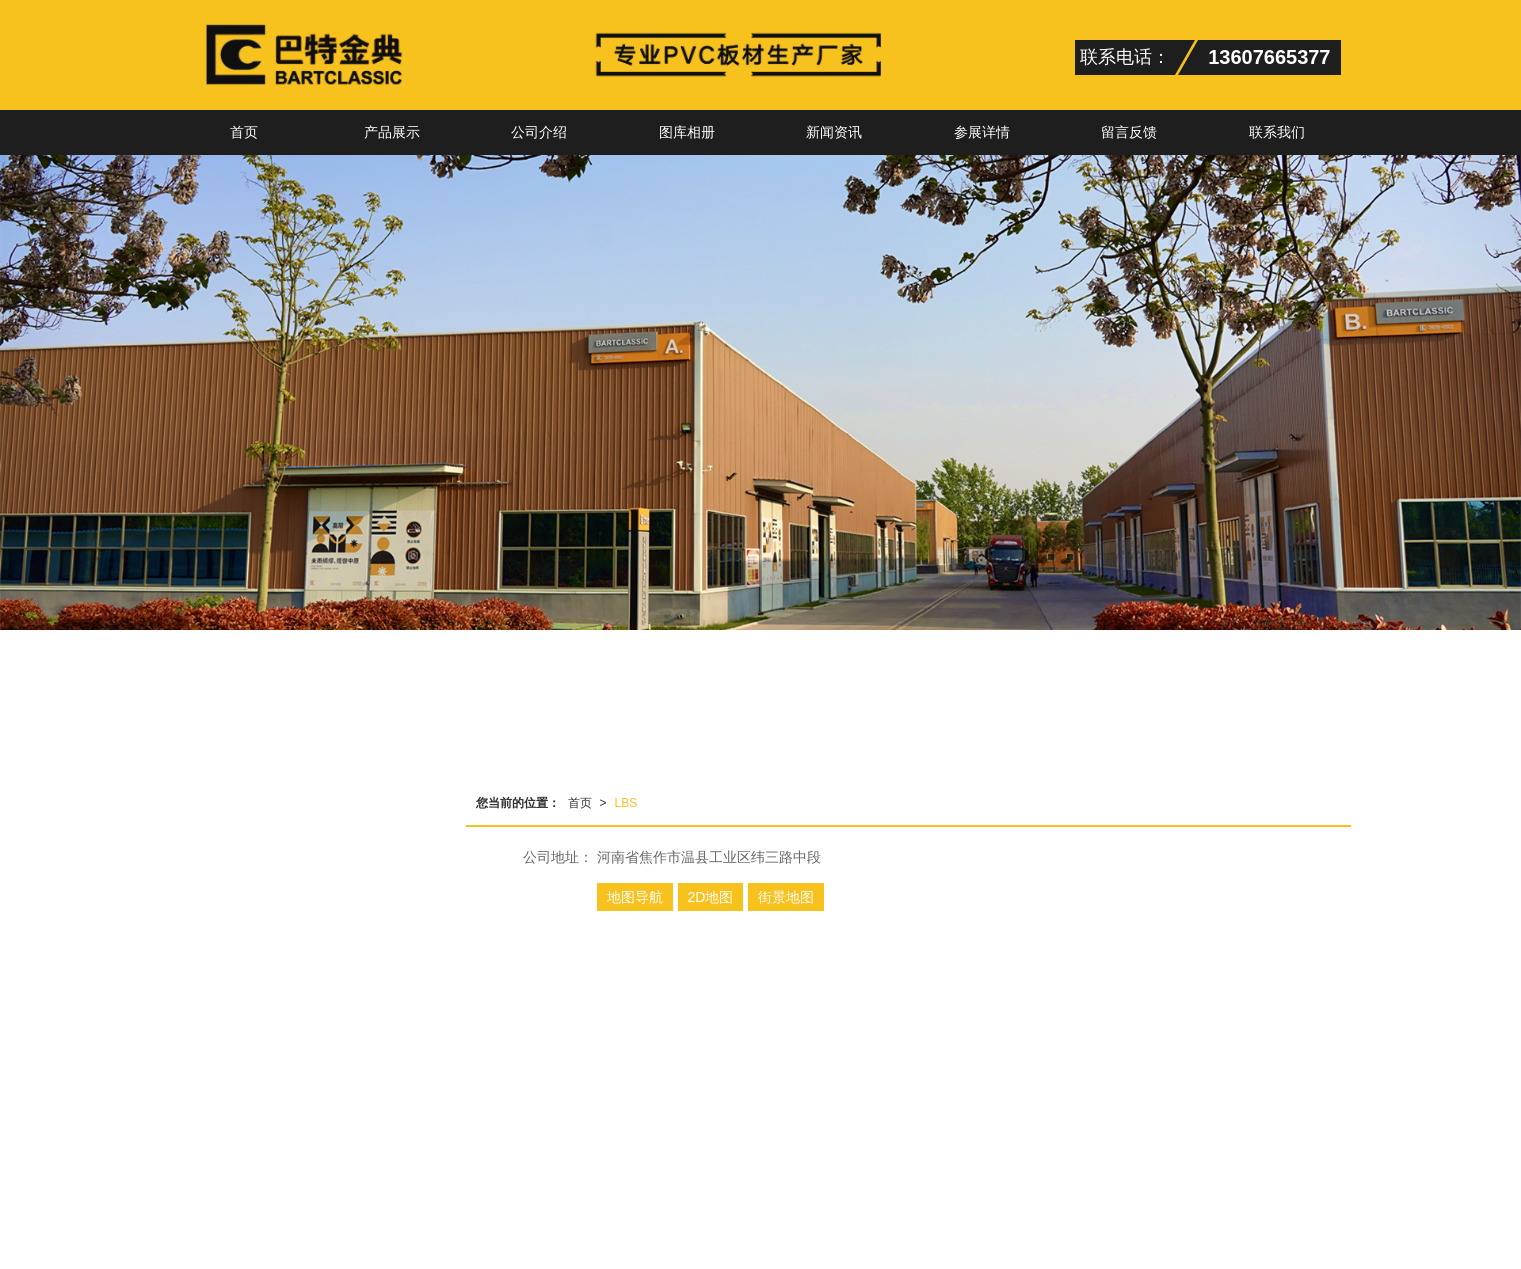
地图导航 (635, 897)
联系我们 (1277, 132)
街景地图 (786, 897)
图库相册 (687, 132)
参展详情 (982, 132)
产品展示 (392, 132)
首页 (244, 132)
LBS (626, 803)
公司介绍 (539, 132)
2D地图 (711, 897)
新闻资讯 (834, 132)
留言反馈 (1129, 132)
